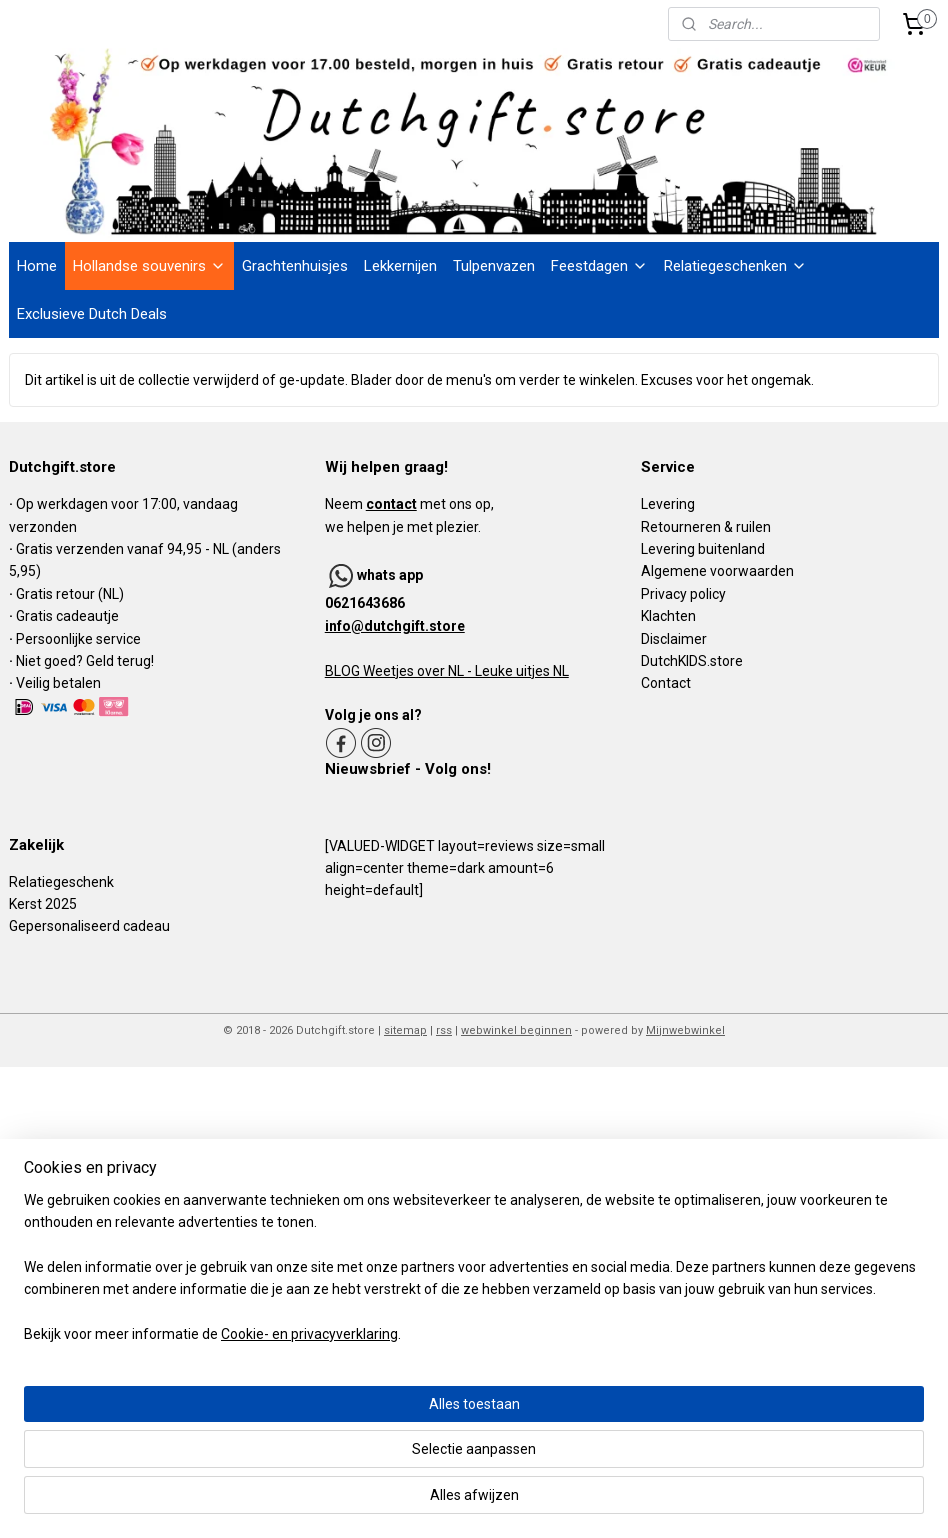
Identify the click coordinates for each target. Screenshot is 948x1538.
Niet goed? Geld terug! (85, 661)
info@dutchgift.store (395, 626)
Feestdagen (599, 266)
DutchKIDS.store (692, 661)
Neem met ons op (408, 504)
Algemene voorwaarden (717, 571)
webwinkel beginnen (516, 1030)
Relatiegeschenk (61, 882)
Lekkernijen (400, 266)
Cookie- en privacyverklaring (309, 1503)
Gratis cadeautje (69, 616)
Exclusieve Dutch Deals (92, 314)
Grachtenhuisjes (295, 266)
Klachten (668, 616)
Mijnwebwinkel (685, 1030)
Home (37, 266)
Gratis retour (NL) (70, 594)
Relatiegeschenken (735, 266)
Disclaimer (674, 639)
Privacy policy (683, 594)
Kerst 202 (39, 904)
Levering (668, 504)
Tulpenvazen (494, 266)
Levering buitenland (703, 549)
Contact (666, 683)
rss (444, 1030)
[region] (342, 1436)
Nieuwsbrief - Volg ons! (408, 769)
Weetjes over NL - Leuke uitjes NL (464, 671)
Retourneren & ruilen (706, 527)
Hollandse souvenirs (149, 266)
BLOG (342, 671)
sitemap (405, 1030)
